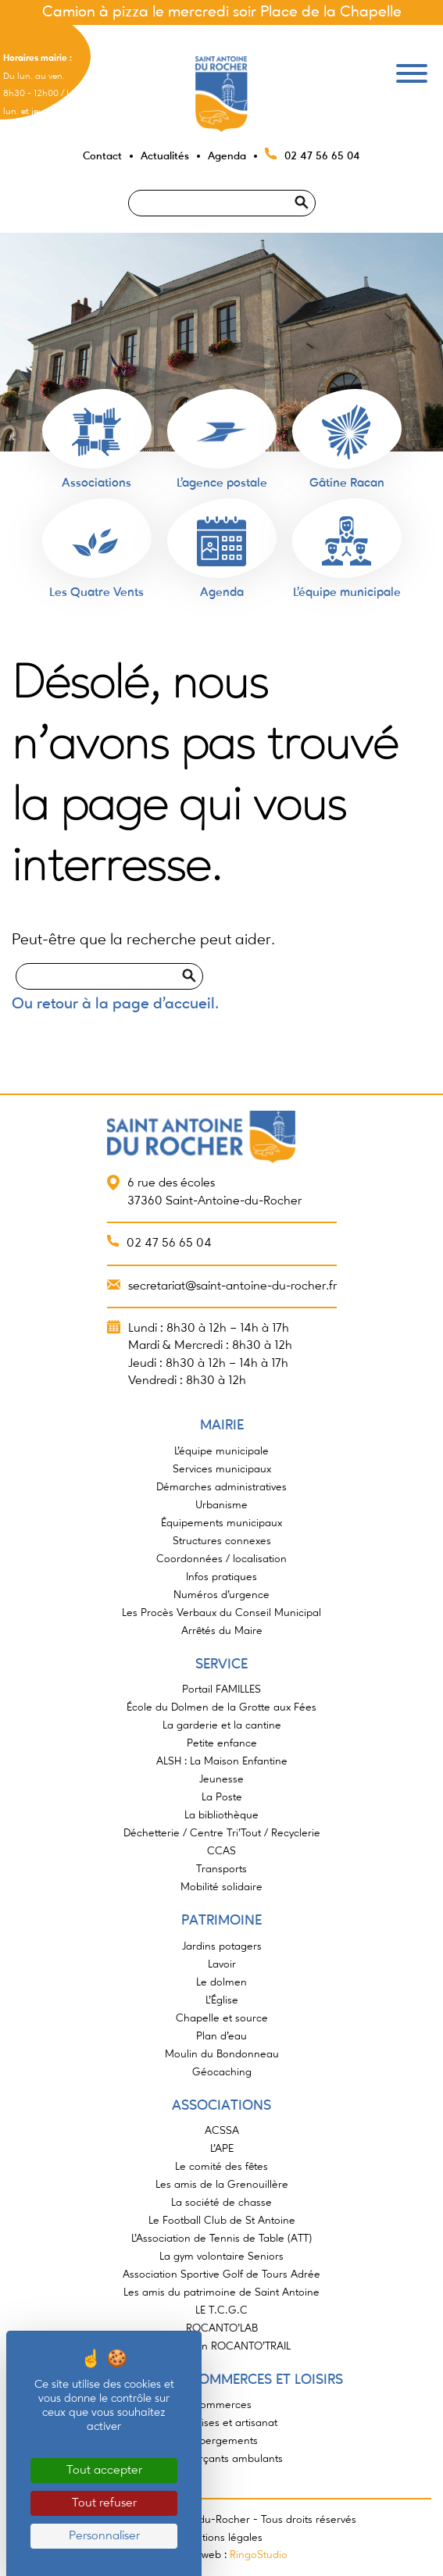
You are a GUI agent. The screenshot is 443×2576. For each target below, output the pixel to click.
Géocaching (222, 2072)
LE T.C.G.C (221, 2310)
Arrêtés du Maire (222, 1630)
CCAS (221, 1851)
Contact (102, 156)
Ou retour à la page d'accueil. (115, 1004)
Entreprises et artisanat (221, 2422)
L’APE (222, 2148)
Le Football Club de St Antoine (221, 2220)
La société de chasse (221, 2202)
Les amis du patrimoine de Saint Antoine (221, 2292)
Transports (221, 1869)
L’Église (221, 2000)
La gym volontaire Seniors (221, 2256)
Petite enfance (222, 1743)
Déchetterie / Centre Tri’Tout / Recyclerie (221, 1833)
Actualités (165, 156)
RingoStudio (259, 2554)
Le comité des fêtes (221, 2166)
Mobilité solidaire (221, 1887)
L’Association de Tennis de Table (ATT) (221, 2238)
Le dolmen (221, 1982)
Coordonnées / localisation (221, 1559)
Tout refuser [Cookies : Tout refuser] (104, 2503)
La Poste (222, 1797)
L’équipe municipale (221, 1451)
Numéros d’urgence (221, 1594)
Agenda (227, 156)
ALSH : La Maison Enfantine (222, 1761)
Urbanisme (221, 1505)
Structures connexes (222, 1541)
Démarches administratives (221, 1487)
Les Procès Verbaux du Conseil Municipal (221, 1612)
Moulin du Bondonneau (222, 2054)
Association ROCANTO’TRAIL (222, 2346)
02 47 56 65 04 (322, 156)
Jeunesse (221, 1779)
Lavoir (222, 1964)
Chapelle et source (222, 2018)
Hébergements (222, 2440)
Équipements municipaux (221, 1523)
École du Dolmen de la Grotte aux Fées (221, 1707)
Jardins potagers (222, 1946)
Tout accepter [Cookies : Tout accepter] (104, 2470)
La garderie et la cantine (222, 1725)
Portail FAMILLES (221, 1689)
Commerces (222, 2404)
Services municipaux (222, 1469)
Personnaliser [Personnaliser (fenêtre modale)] (104, 2536)
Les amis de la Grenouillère (221, 2184)
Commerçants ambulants (221, 2458)
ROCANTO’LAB (222, 2328)
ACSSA (222, 2130)
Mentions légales (221, 2537)
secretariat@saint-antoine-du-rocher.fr (232, 1286)
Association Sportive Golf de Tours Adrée (221, 2274)
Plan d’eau (221, 2036)
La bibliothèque (221, 1815)
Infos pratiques (221, 1577)
